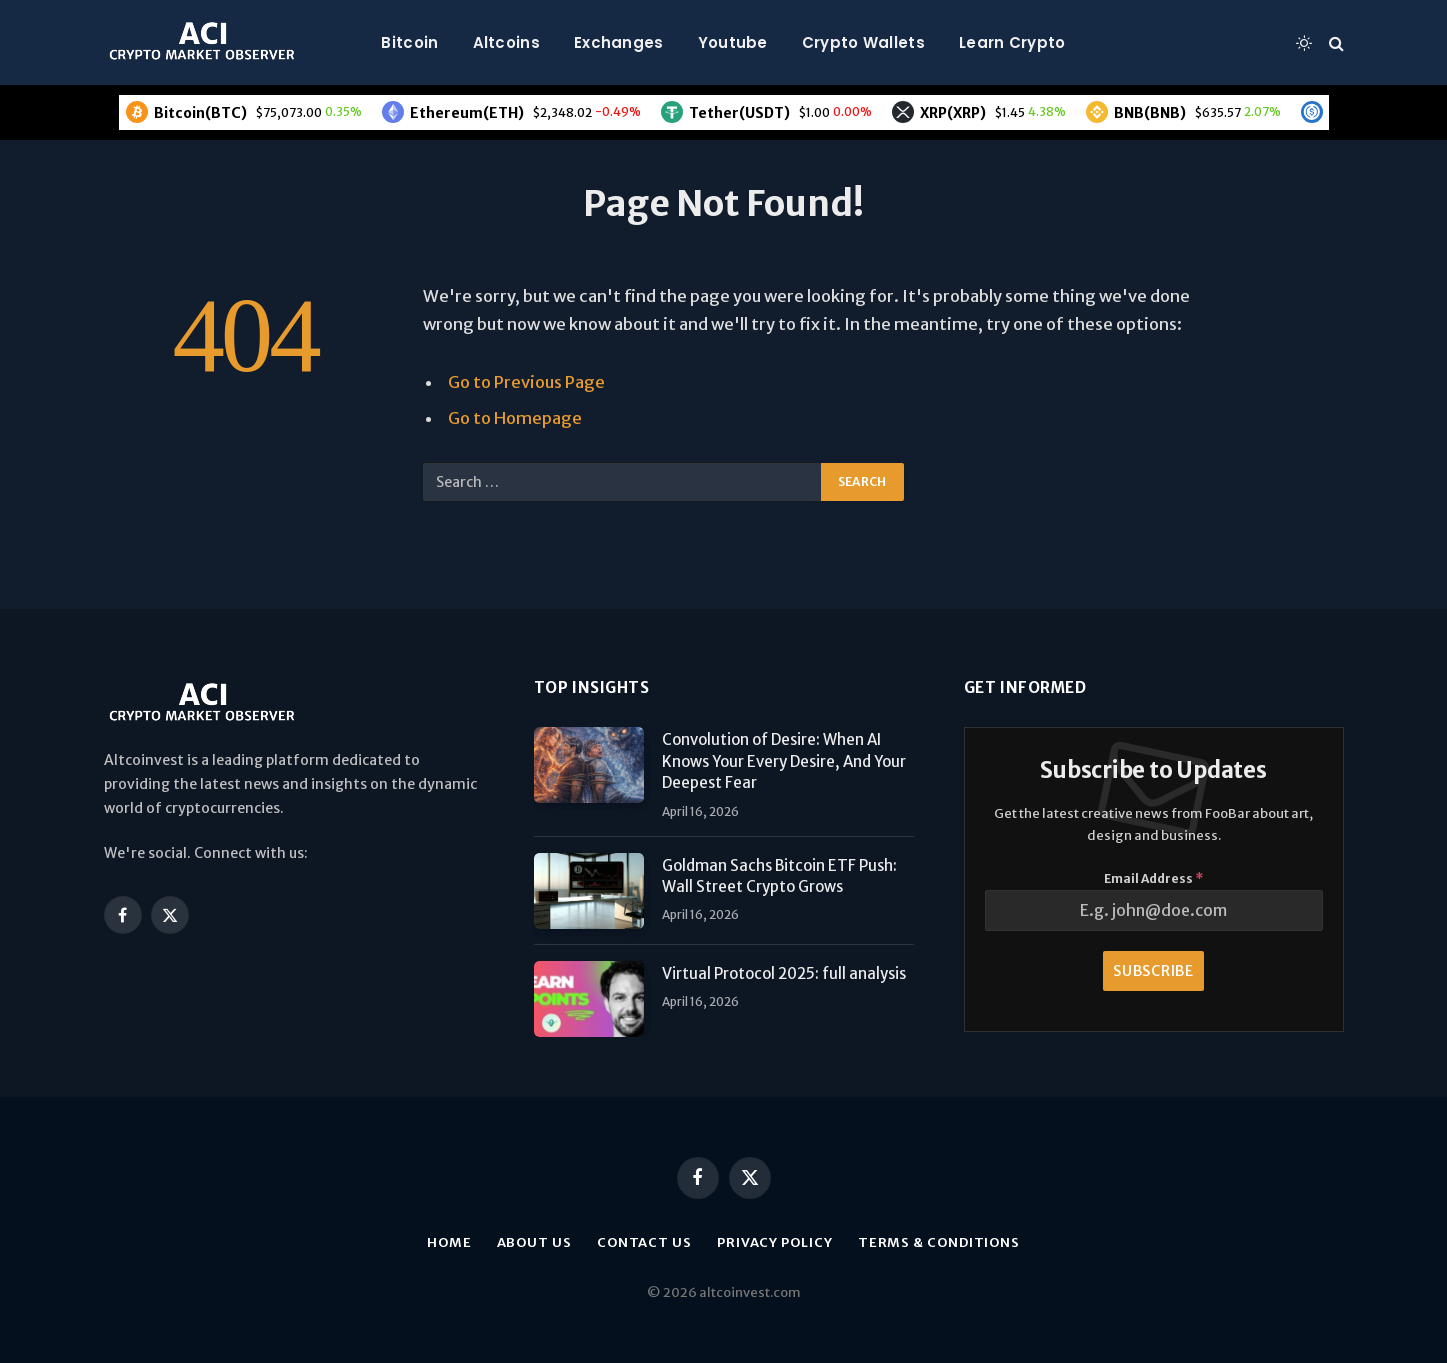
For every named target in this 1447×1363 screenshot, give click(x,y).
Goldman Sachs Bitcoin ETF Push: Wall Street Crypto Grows (779, 876)
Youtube (733, 42)
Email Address (1153, 878)
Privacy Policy (775, 1242)
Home (449, 1242)
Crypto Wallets (863, 42)
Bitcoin (409, 42)
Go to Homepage (515, 418)
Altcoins (506, 42)
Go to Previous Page (526, 382)
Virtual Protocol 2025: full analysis (784, 973)
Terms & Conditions (939, 1242)
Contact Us (644, 1242)
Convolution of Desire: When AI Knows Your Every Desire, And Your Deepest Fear (784, 761)
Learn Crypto (1012, 42)
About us (534, 1242)
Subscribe (1153, 971)
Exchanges (619, 42)
